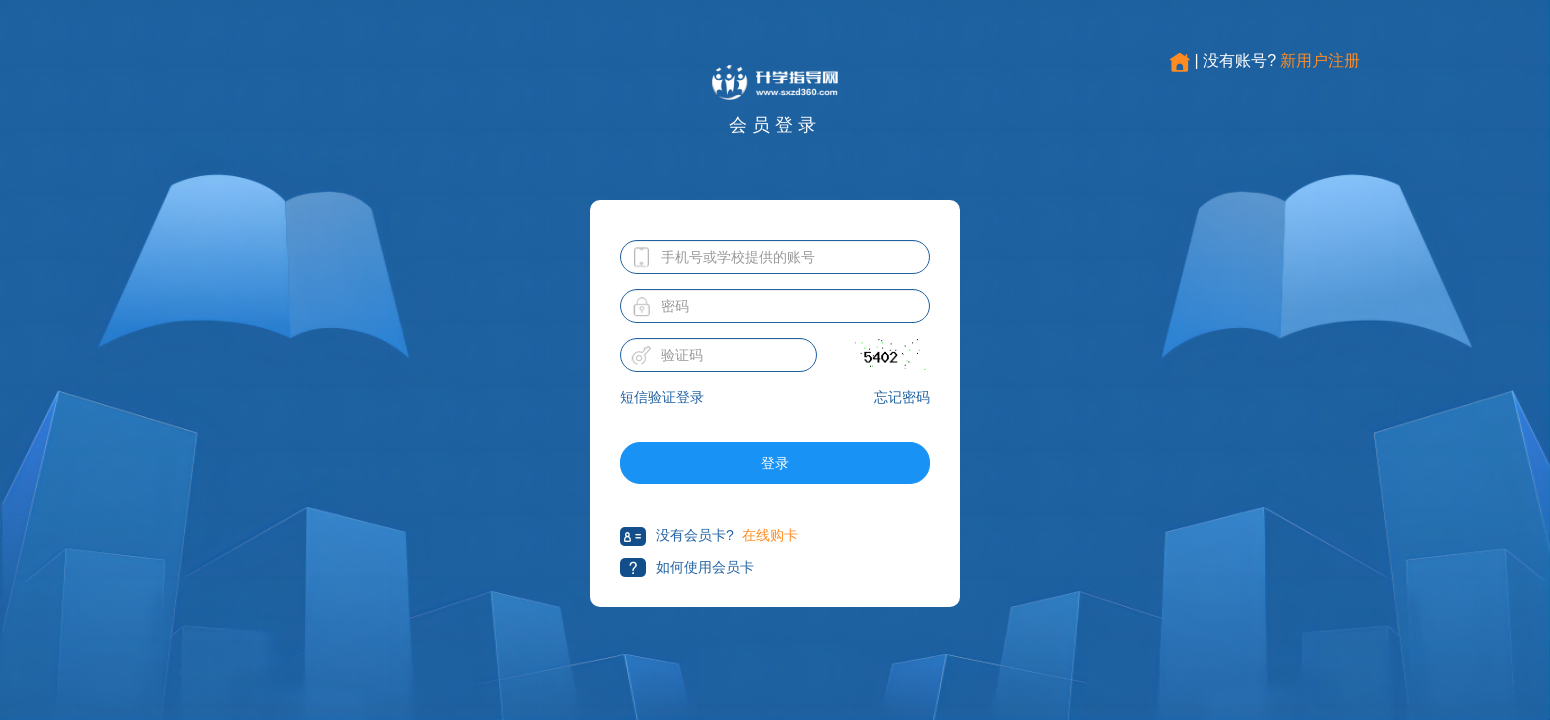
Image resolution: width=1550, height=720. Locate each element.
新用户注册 (1320, 60)
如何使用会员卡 (687, 567)
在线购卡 (770, 535)
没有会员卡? (677, 536)
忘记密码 (902, 397)
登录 (775, 463)
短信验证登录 (662, 397)
